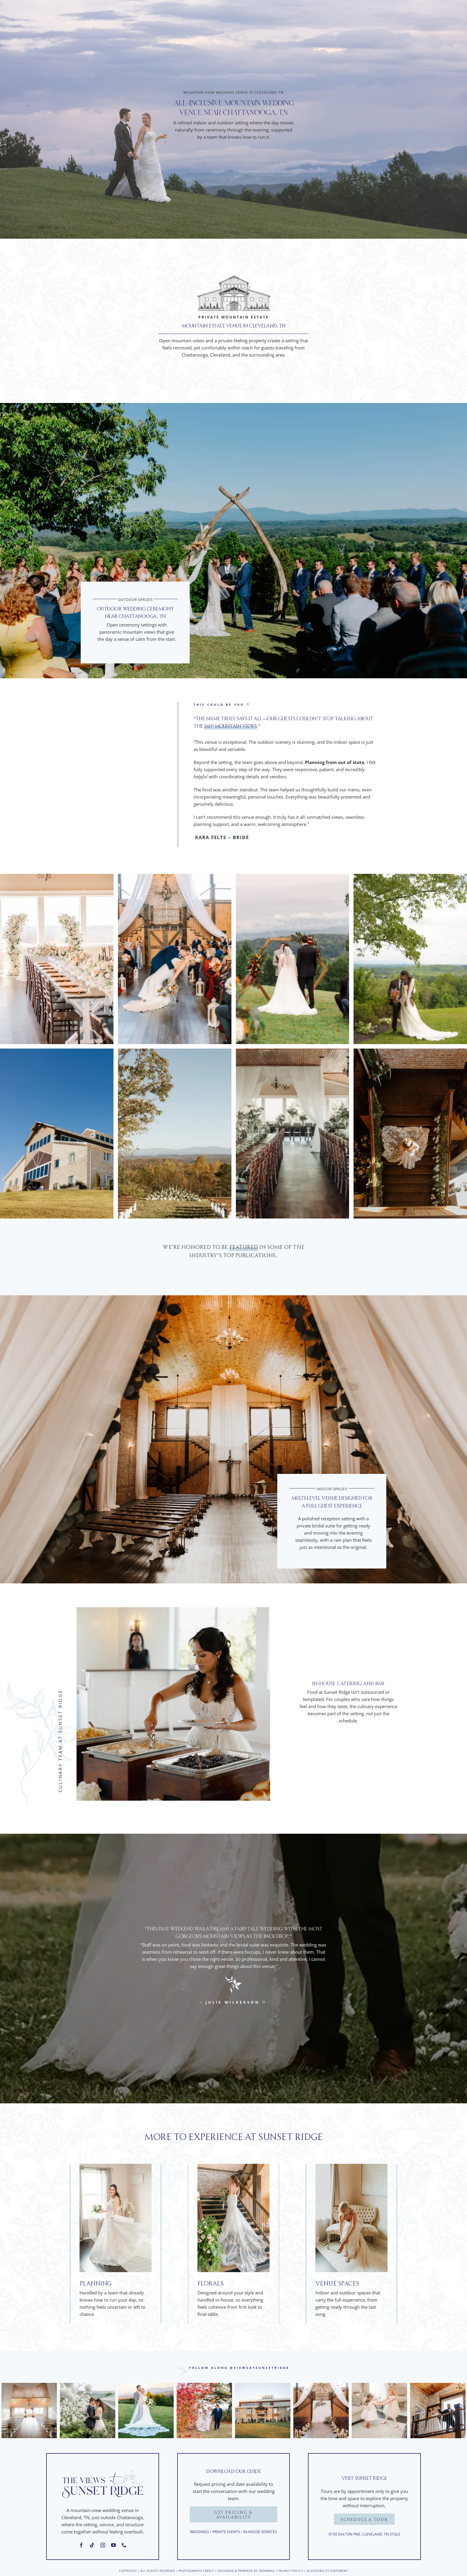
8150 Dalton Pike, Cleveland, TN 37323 (364, 2534)
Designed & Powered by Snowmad (246, 2571)
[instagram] (102, 2545)
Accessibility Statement (327, 2571)
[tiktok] (92, 2545)
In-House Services (260, 2531)
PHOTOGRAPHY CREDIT (196, 2571)
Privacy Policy (290, 2571)
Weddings (199, 2531)
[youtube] (113, 2545)
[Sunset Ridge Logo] (103, 2468)
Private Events (226, 2531)
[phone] (124, 2545)
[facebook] (81, 2545)
